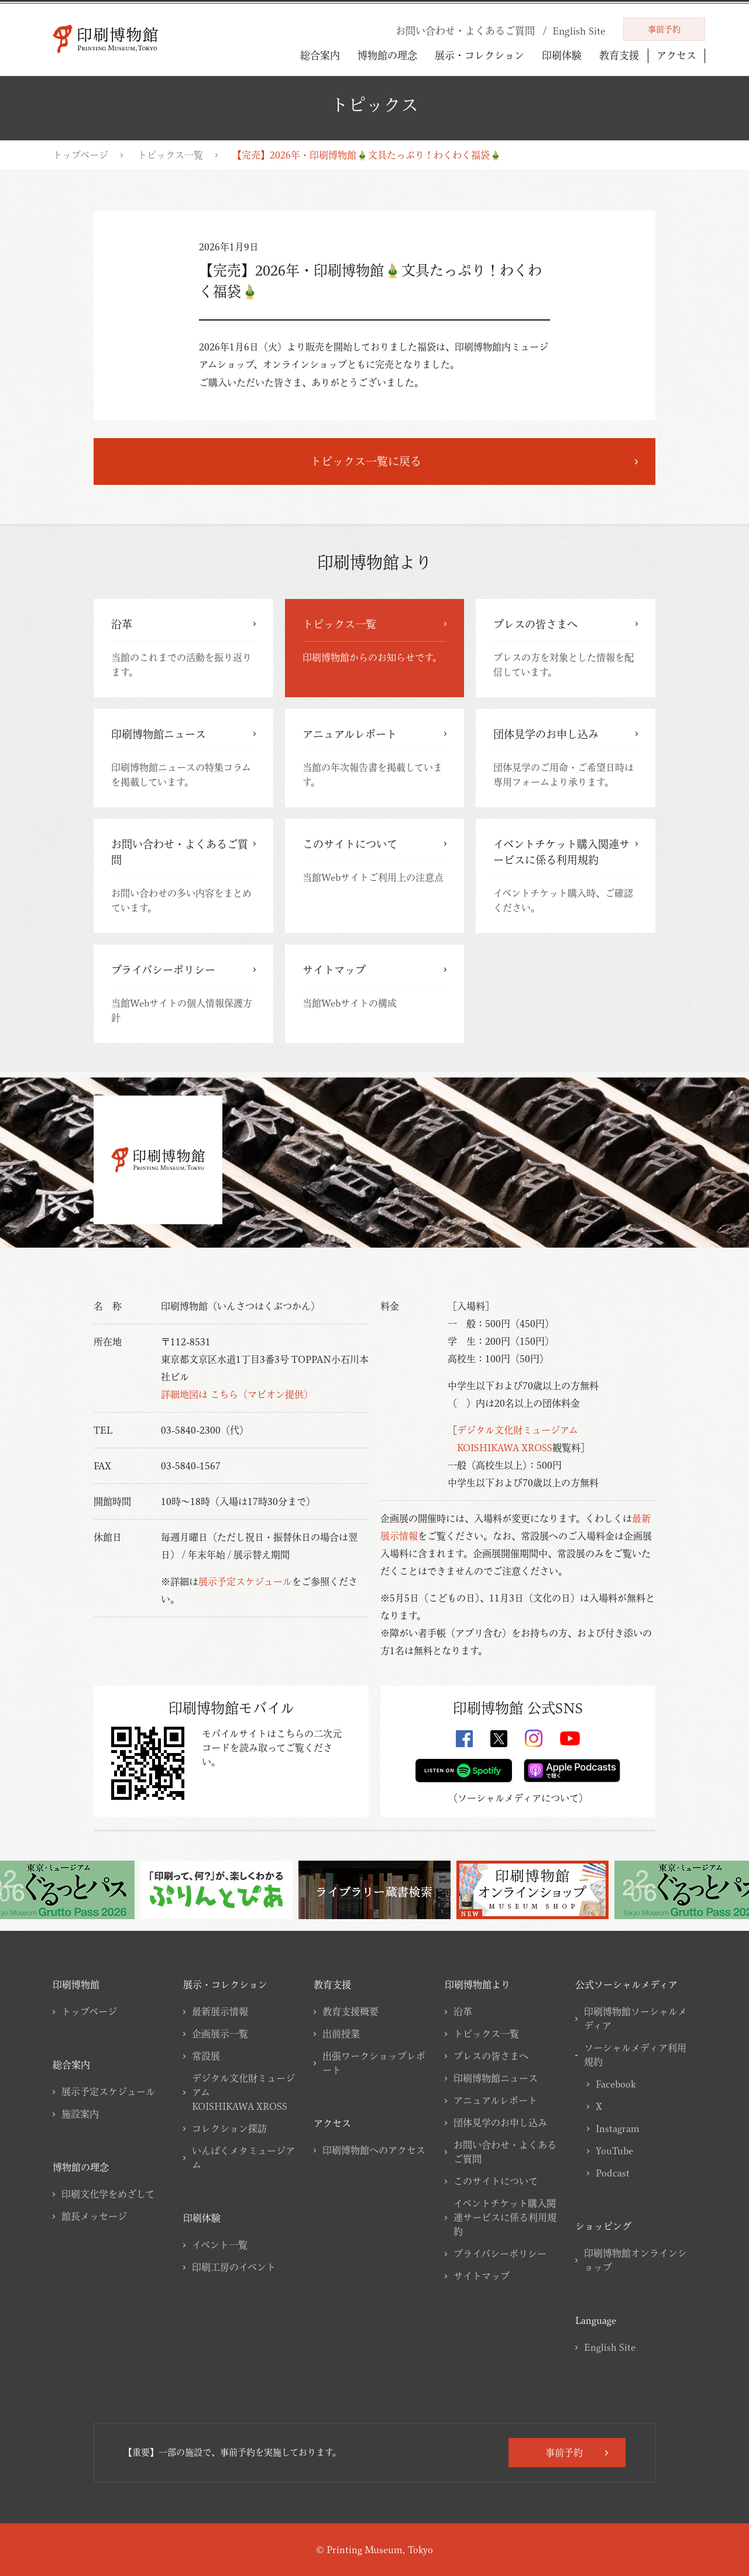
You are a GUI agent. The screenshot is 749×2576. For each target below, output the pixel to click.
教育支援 (619, 55)
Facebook (615, 2084)
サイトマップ (481, 2276)
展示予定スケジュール (245, 1581)
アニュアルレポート (495, 2100)
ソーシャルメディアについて (518, 1798)
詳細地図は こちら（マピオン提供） (237, 1394)
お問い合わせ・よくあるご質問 (504, 2152)
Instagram (618, 2128)
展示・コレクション (479, 55)
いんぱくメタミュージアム (243, 2157)
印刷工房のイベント (234, 2267)
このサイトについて (495, 2181)
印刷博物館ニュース (495, 2078)
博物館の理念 (387, 55)
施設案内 (80, 2114)
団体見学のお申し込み (500, 2122)
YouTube (614, 2150)
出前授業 (341, 2033)
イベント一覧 (220, 2245)
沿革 (462, 2011)
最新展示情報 (220, 2011)
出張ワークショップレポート (373, 2063)
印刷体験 (562, 55)
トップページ (80, 155)
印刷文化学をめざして (107, 2194)
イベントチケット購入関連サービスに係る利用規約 (504, 2217)
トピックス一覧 (170, 155)
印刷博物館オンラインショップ (635, 2260)
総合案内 (320, 55)
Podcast (613, 2173)
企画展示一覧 (220, 2033)
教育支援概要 (350, 2011)
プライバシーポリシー (500, 2253)
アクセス (676, 55)
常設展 (206, 2056)
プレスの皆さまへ (490, 2056)
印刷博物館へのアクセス (373, 2150)
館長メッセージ (94, 2216)
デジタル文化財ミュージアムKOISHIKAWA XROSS (243, 2092)
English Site (609, 2347)
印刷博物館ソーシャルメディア (635, 2018)
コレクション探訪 (229, 2128)
